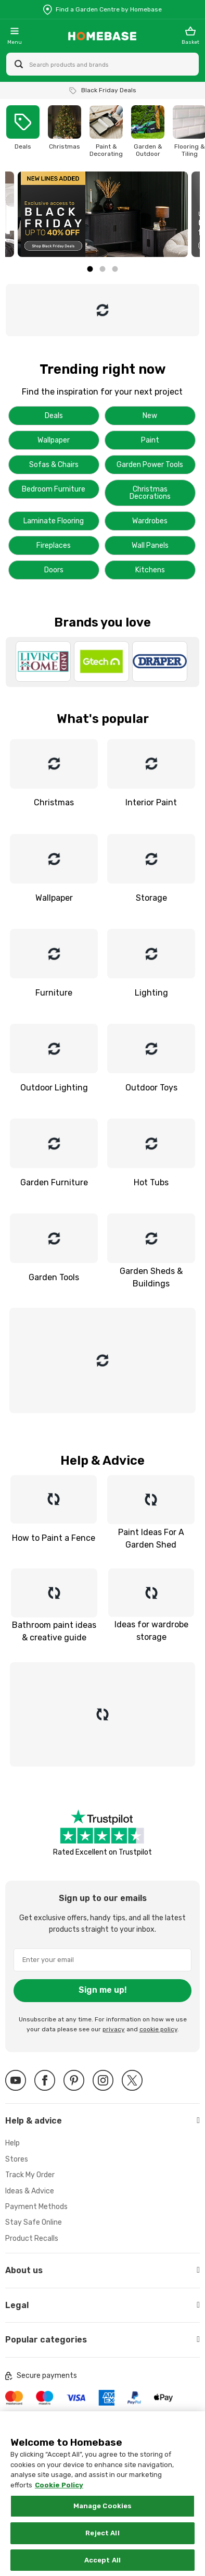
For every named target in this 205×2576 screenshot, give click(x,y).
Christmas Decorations (150, 493)
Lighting (151, 993)
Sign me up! (103, 1990)
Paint (150, 440)
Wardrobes (150, 521)
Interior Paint (151, 802)
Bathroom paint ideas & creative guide (54, 1630)
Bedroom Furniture (53, 489)
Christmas (64, 146)
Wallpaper (53, 440)
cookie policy (158, 2029)
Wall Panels (150, 545)
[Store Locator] (102, 9)
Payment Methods (36, 2206)
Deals (23, 146)
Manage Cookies (102, 2516)
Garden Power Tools (150, 464)
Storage (151, 898)
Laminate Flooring (53, 521)
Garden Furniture (54, 1182)
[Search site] (18, 64)
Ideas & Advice (29, 2191)
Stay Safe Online (33, 2222)
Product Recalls (31, 2238)
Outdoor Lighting (54, 1088)
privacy (113, 2029)
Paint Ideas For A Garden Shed (151, 1537)
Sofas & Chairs (54, 464)
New (150, 415)
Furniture (53, 993)
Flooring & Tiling (189, 150)
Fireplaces (53, 545)
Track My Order (30, 2174)
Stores (16, 2159)
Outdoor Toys (151, 1088)
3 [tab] (115, 269)
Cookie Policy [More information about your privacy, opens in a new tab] (59, 2495)
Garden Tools (54, 1277)
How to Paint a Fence (53, 1538)
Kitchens (150, 570)
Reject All (102, 2543)
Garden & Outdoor (148, 150)
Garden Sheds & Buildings (151, 1276)
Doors (53, 570)
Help (12, 2143)
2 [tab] (102, 269)
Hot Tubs (151, 1182)
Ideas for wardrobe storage (151, 1630)
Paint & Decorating (106, 150)
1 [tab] (90, 269)
